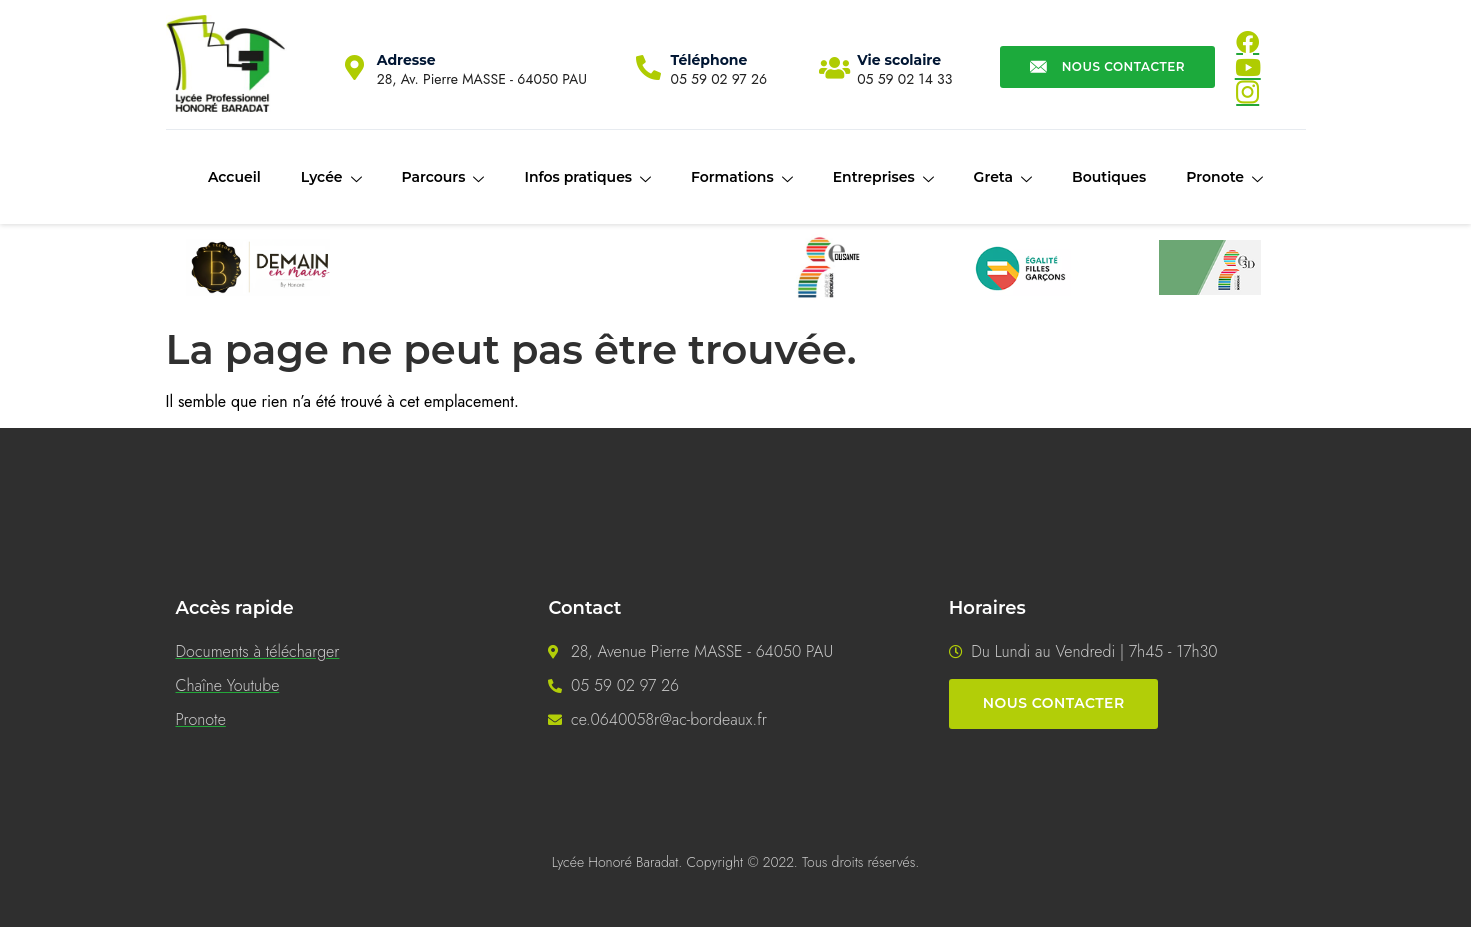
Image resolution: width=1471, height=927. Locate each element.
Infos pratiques (587, 178)
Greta (1003, 178)
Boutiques (1109, 177)
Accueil (234, 177)
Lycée (331, 178)
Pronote (1224, 178)
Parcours (443, 178)
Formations (742, 178)
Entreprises (883, 178)
